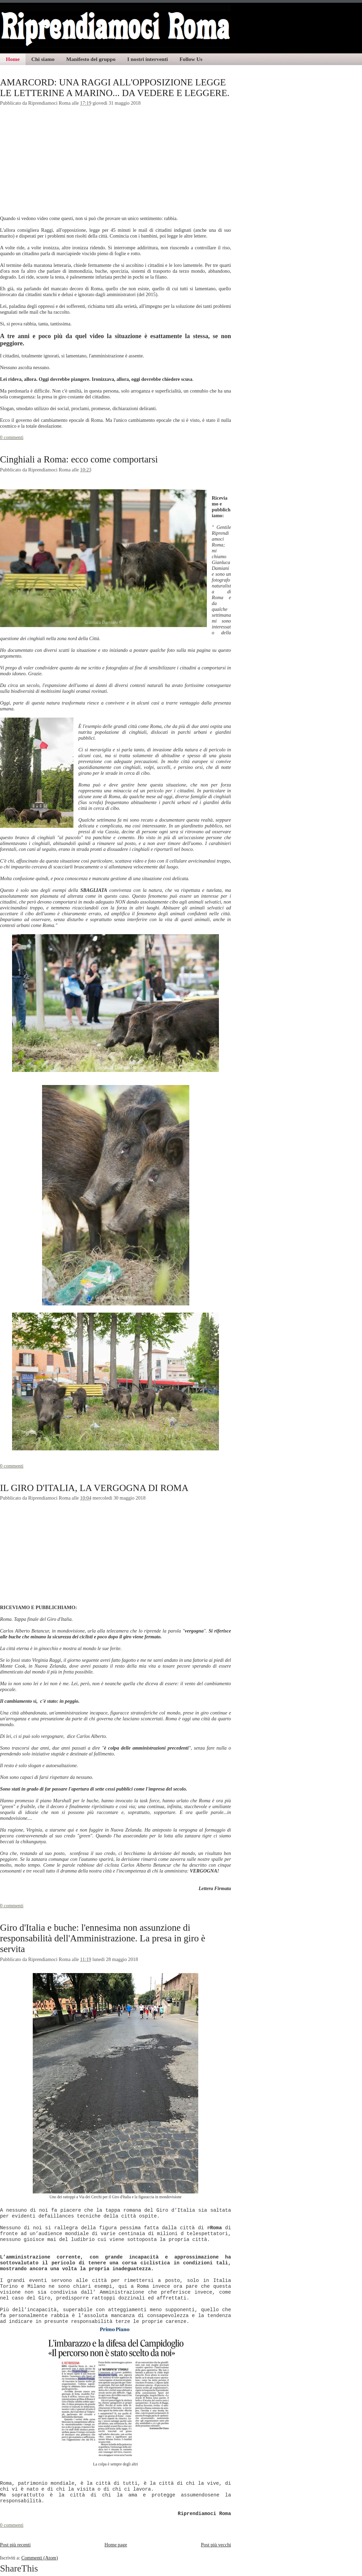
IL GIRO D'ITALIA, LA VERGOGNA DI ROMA (94, 1488)
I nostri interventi (147, 59)
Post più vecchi (216, 2544)
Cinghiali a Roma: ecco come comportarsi (79, 459)
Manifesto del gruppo (90, 59)
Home (13, 59)
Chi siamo (42, 59)
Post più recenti (15, 2544)
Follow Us (191, 59)
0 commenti (11, 437)
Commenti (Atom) (39, 2558)
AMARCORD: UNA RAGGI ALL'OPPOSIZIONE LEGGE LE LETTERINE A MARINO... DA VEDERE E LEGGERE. (115, 87)
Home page (115, 2544)
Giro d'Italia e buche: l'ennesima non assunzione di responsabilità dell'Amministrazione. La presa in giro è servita (102, 1938)
